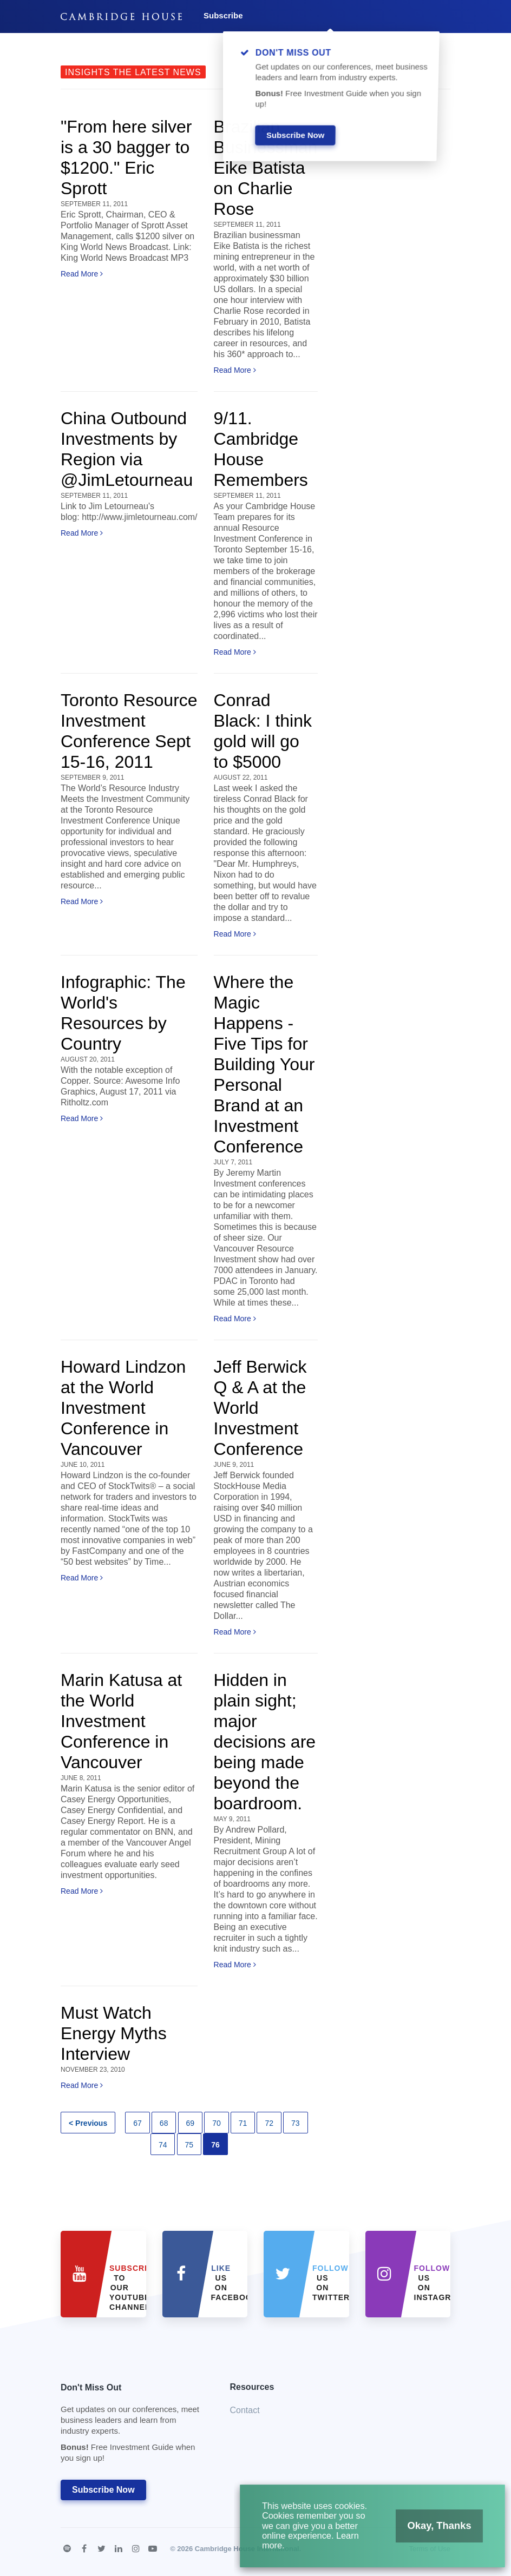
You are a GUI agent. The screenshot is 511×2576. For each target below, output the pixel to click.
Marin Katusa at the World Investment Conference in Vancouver (121, 1721)
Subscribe (223, 15)
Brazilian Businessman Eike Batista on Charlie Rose (266, 168)
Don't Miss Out (132, 2426)
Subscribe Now (103, 2489)
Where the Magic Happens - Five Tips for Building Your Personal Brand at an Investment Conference (264, 1064)
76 (215, 2144)
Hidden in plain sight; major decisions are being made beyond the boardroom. (265, 1741)
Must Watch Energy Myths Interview (114, 2033)
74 (163, 2144)
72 (269, 2123)
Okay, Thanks (426, 2533)
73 (295, 2123)
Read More (82, 273)
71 (243, 2123)
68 (164, 2123)
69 (190, 2123)
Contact (245, 2410)
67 (137, 2123)
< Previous (88, 2123)
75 (189, 2144)
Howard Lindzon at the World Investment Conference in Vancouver (123, 1408)
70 (216, 2123)
